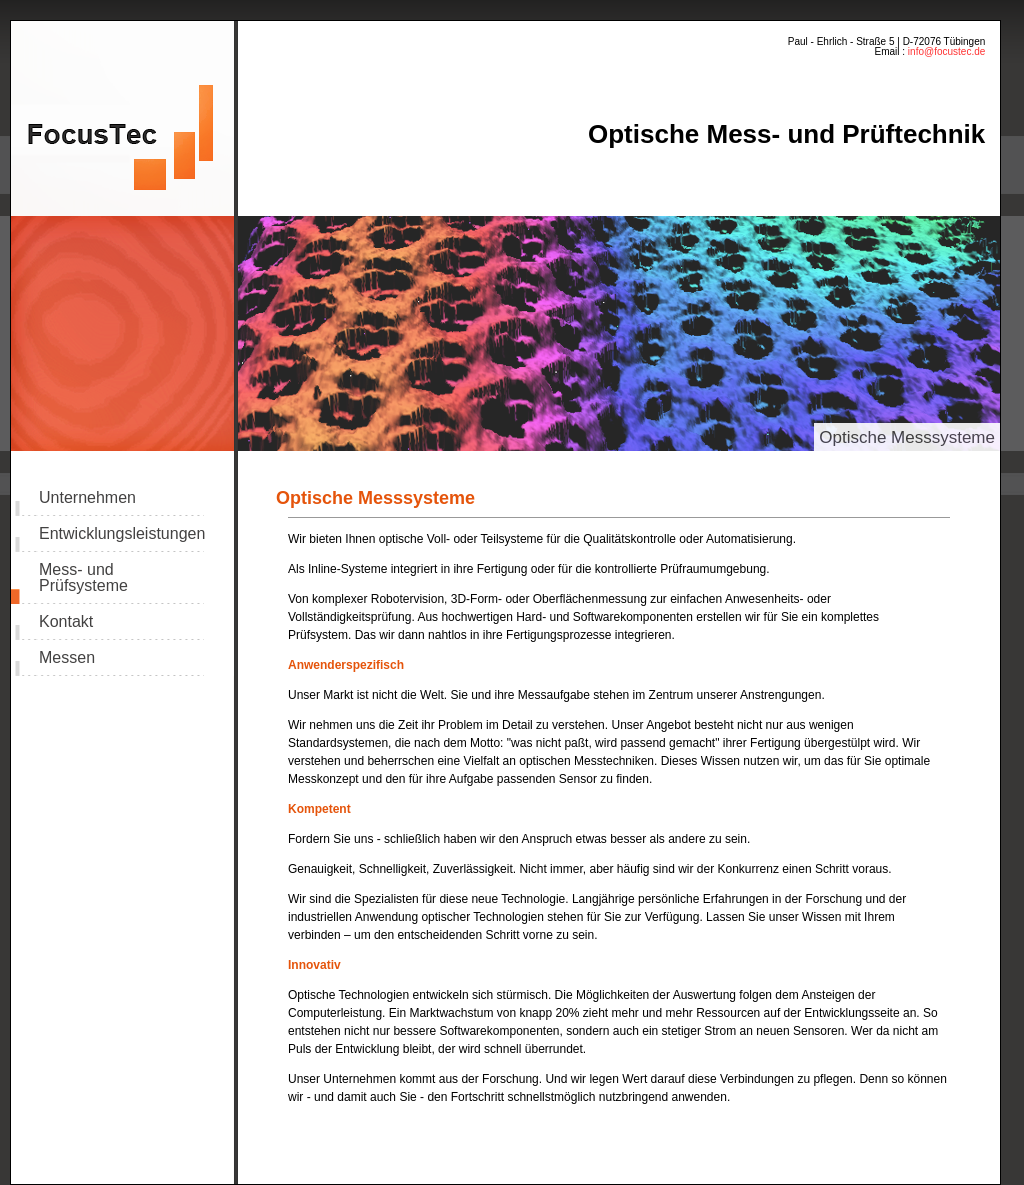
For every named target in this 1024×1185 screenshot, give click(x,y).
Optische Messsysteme (907, 437)
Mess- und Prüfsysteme (83, 578)
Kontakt (66, 622)
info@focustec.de (945, 51)
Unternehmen (87, 498)
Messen (67, 658)
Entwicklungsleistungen (121, 534)
